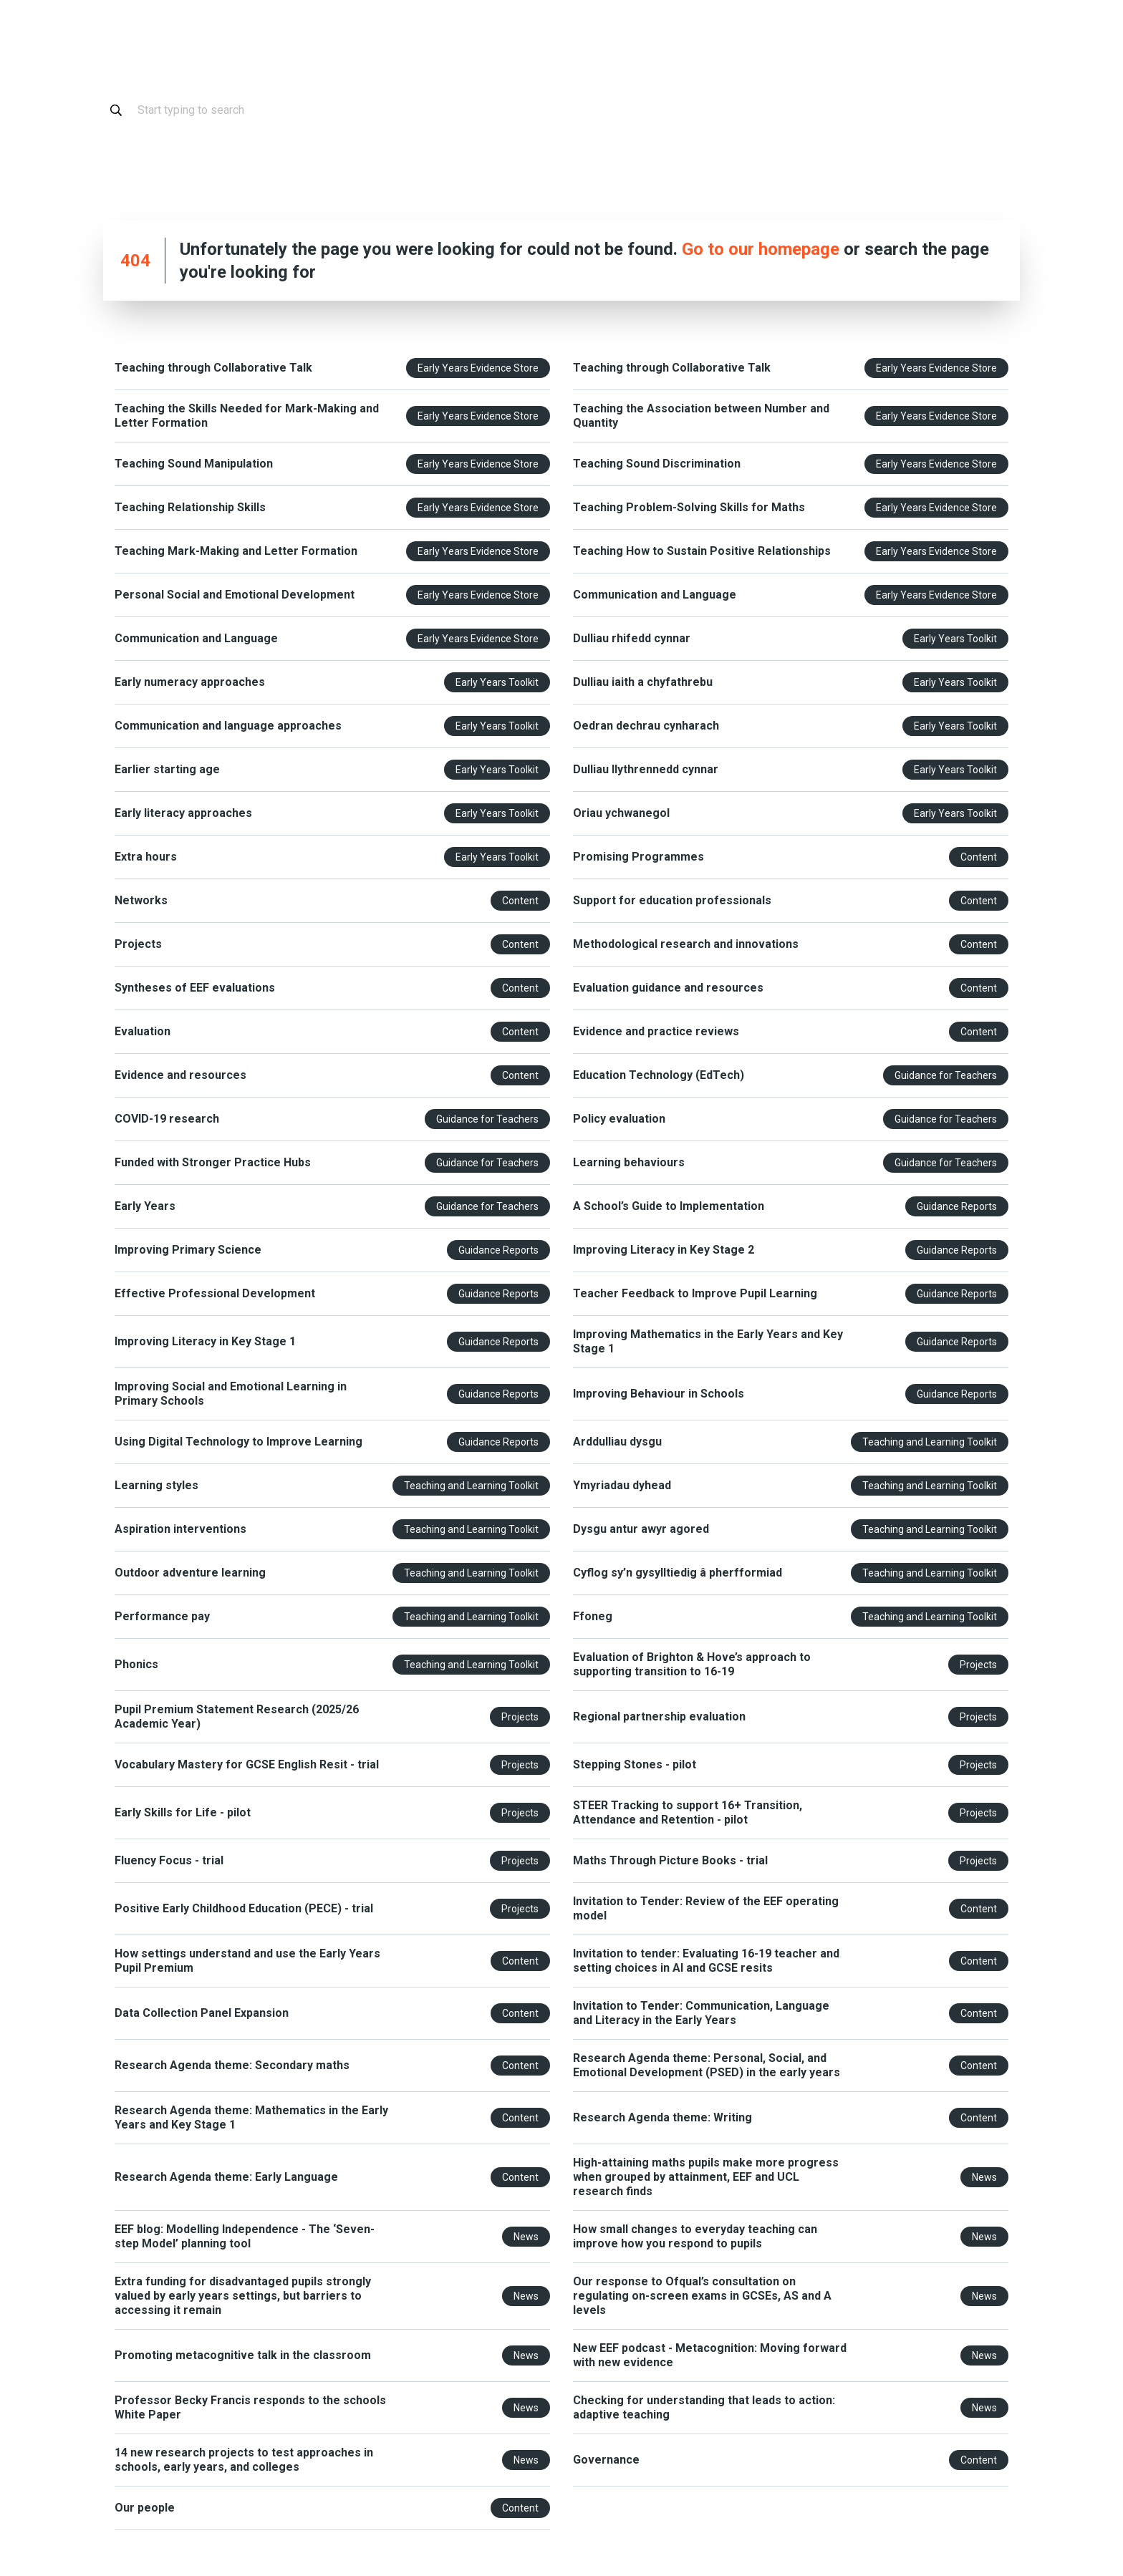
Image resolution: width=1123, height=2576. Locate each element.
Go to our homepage (760, 249)
